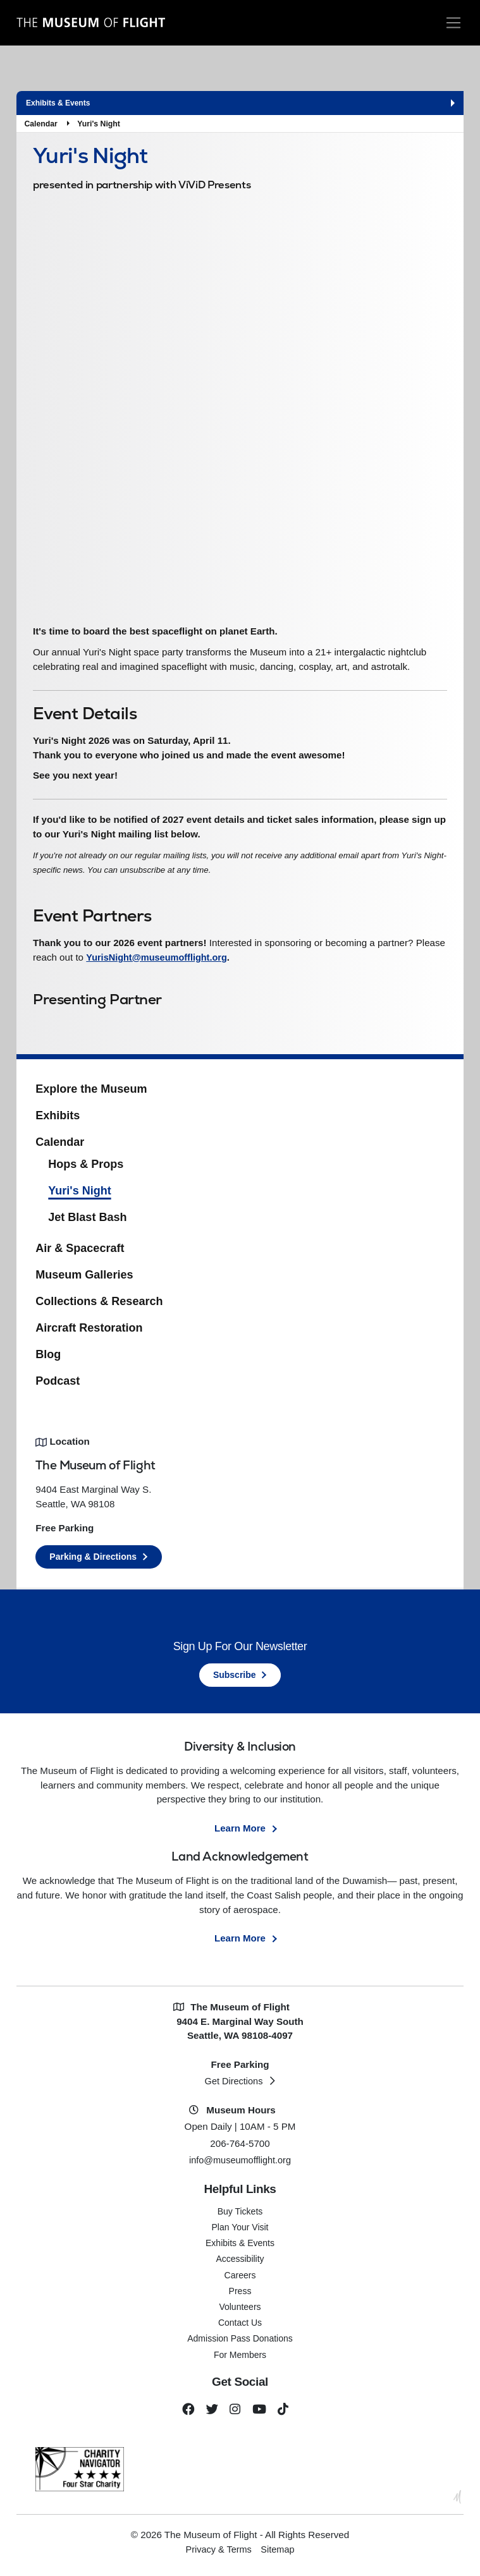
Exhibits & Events (240, 2247)
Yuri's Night (98, 123)
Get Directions (233, 2084)
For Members (240, 2358)
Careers (240, 2278)
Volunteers (240, 2310)
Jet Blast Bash (87, 1220)
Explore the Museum (91, 1092)
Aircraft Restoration (88, 1331)
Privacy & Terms (217, 2553)
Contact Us (240, 2326)
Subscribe (234, 1678)
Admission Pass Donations (240, 2342)
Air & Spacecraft (79, 1252)
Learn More (240, 1831)
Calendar (40, 123)
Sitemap (279, 2553)
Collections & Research (99, 1305)
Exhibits (57, 1119)
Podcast (57, 1384)
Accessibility (240, 2262)
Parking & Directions (93, 1560)
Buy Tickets (240, 2214)
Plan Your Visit (239, 2230)
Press (240, 2294)
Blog (48, 1357)
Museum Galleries (84, 1278)
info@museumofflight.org (240, 2163)
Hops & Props (85, 1167)
